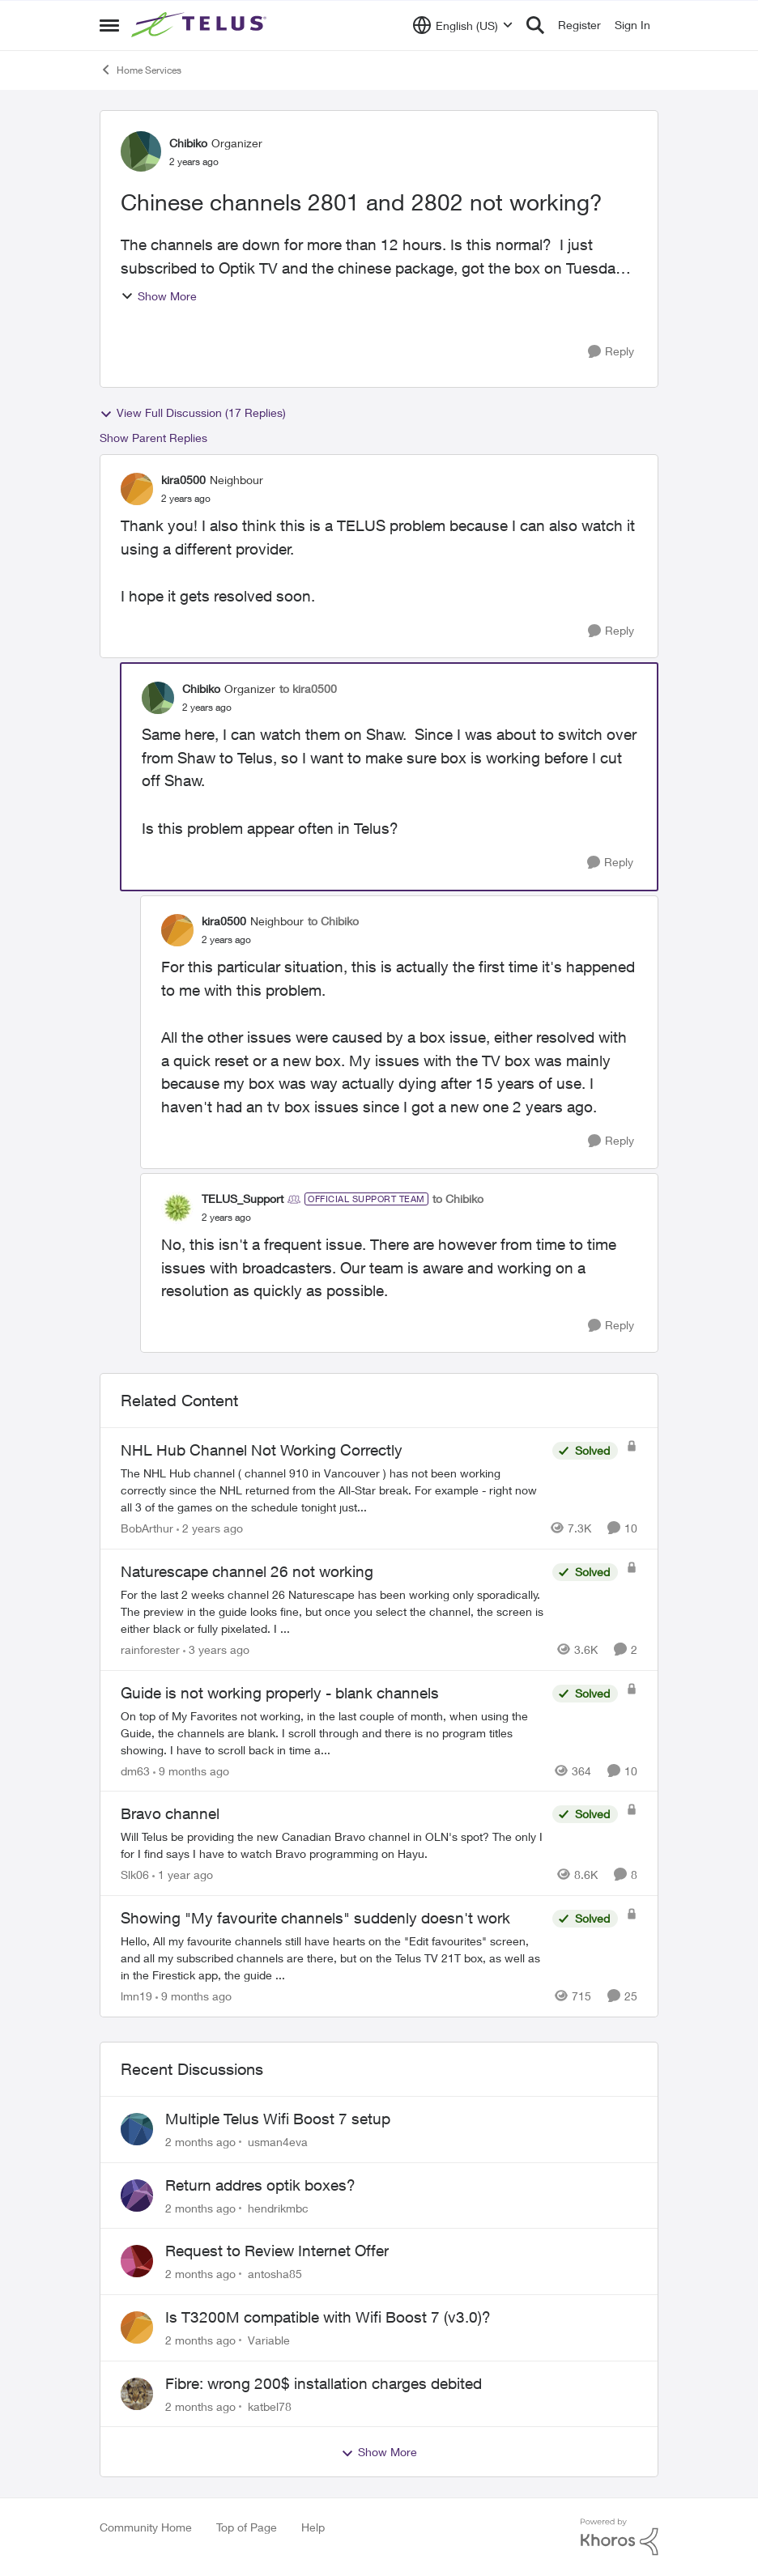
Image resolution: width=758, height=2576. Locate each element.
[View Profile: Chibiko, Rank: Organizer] (141, 151)
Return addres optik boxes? (260, 2185)
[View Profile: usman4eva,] (137, 2129)
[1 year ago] (182, 1874)
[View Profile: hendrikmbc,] (137, 2195)
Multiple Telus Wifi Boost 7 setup (277, 2119)
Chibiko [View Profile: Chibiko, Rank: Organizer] (188, 143)
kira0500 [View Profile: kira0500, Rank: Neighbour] (183, 480)
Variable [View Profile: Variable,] (269, 2340)
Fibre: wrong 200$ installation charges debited (323, 2383)
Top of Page (246, 2527)
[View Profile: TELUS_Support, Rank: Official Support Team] (177, 1208)
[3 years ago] (216, 1649)
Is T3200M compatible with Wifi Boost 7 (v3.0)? (328, 2317)
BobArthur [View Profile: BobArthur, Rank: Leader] (147, 1528)
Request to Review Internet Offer (277, 2250)
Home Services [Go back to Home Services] (140, 69)
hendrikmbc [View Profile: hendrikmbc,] (278, 2207)
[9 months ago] (191, 1770)
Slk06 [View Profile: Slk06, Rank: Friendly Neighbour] (135, 1874)
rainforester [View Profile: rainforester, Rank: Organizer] (150, 1649)
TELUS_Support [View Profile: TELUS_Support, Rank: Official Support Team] (242, 1198)
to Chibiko (333, 921)
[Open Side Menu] (109, 25)
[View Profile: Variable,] (137, 2327)
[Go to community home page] (200, 25)
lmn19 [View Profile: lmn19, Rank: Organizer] (136, 1996)
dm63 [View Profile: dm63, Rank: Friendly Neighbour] (135, 1770)
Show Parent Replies (153, 437)
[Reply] (611, 352)
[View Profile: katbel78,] (137, 2394)
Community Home (146, 2527)
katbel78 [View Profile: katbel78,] (270, 2405)
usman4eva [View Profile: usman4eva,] (278, 2142)
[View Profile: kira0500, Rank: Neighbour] (137, 489)
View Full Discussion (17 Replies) (193, 413)
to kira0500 (308, 688)
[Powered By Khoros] (619, 2537)
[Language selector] (463, 25)
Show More (159, 296)
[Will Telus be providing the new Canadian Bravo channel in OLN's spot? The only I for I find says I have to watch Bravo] (332, 1845)
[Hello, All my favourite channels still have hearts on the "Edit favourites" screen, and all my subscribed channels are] (332, 1957)
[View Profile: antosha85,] (137, 2261)
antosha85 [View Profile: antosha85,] (275, 2274)
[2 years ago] (210, 1528)
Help (313, 2527)
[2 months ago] (200, 2141)
